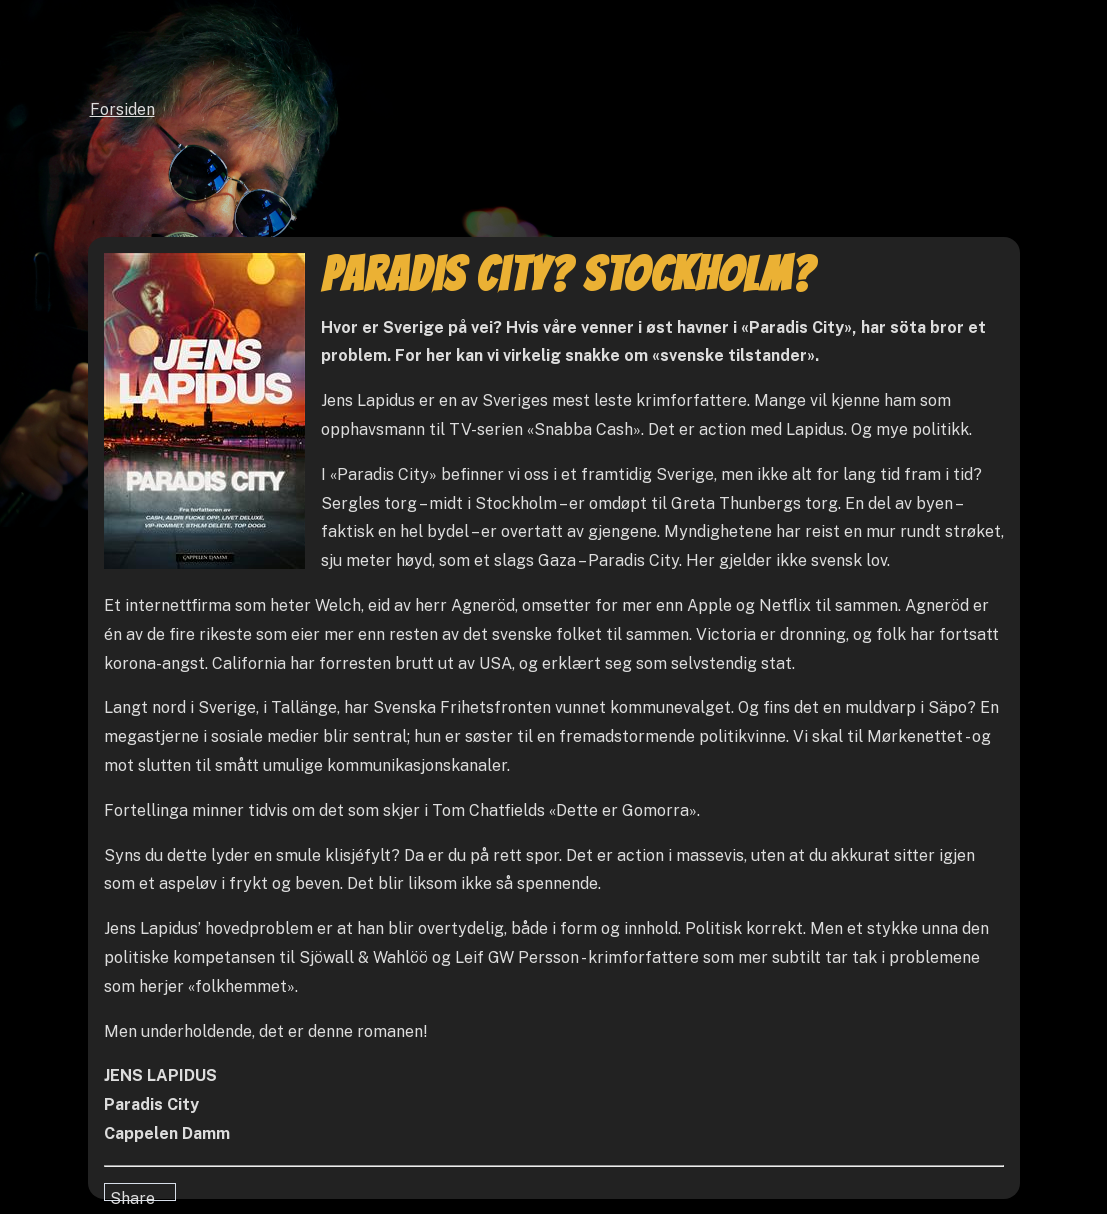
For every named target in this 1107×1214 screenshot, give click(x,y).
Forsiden (122, 109)
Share (132, 1195)
